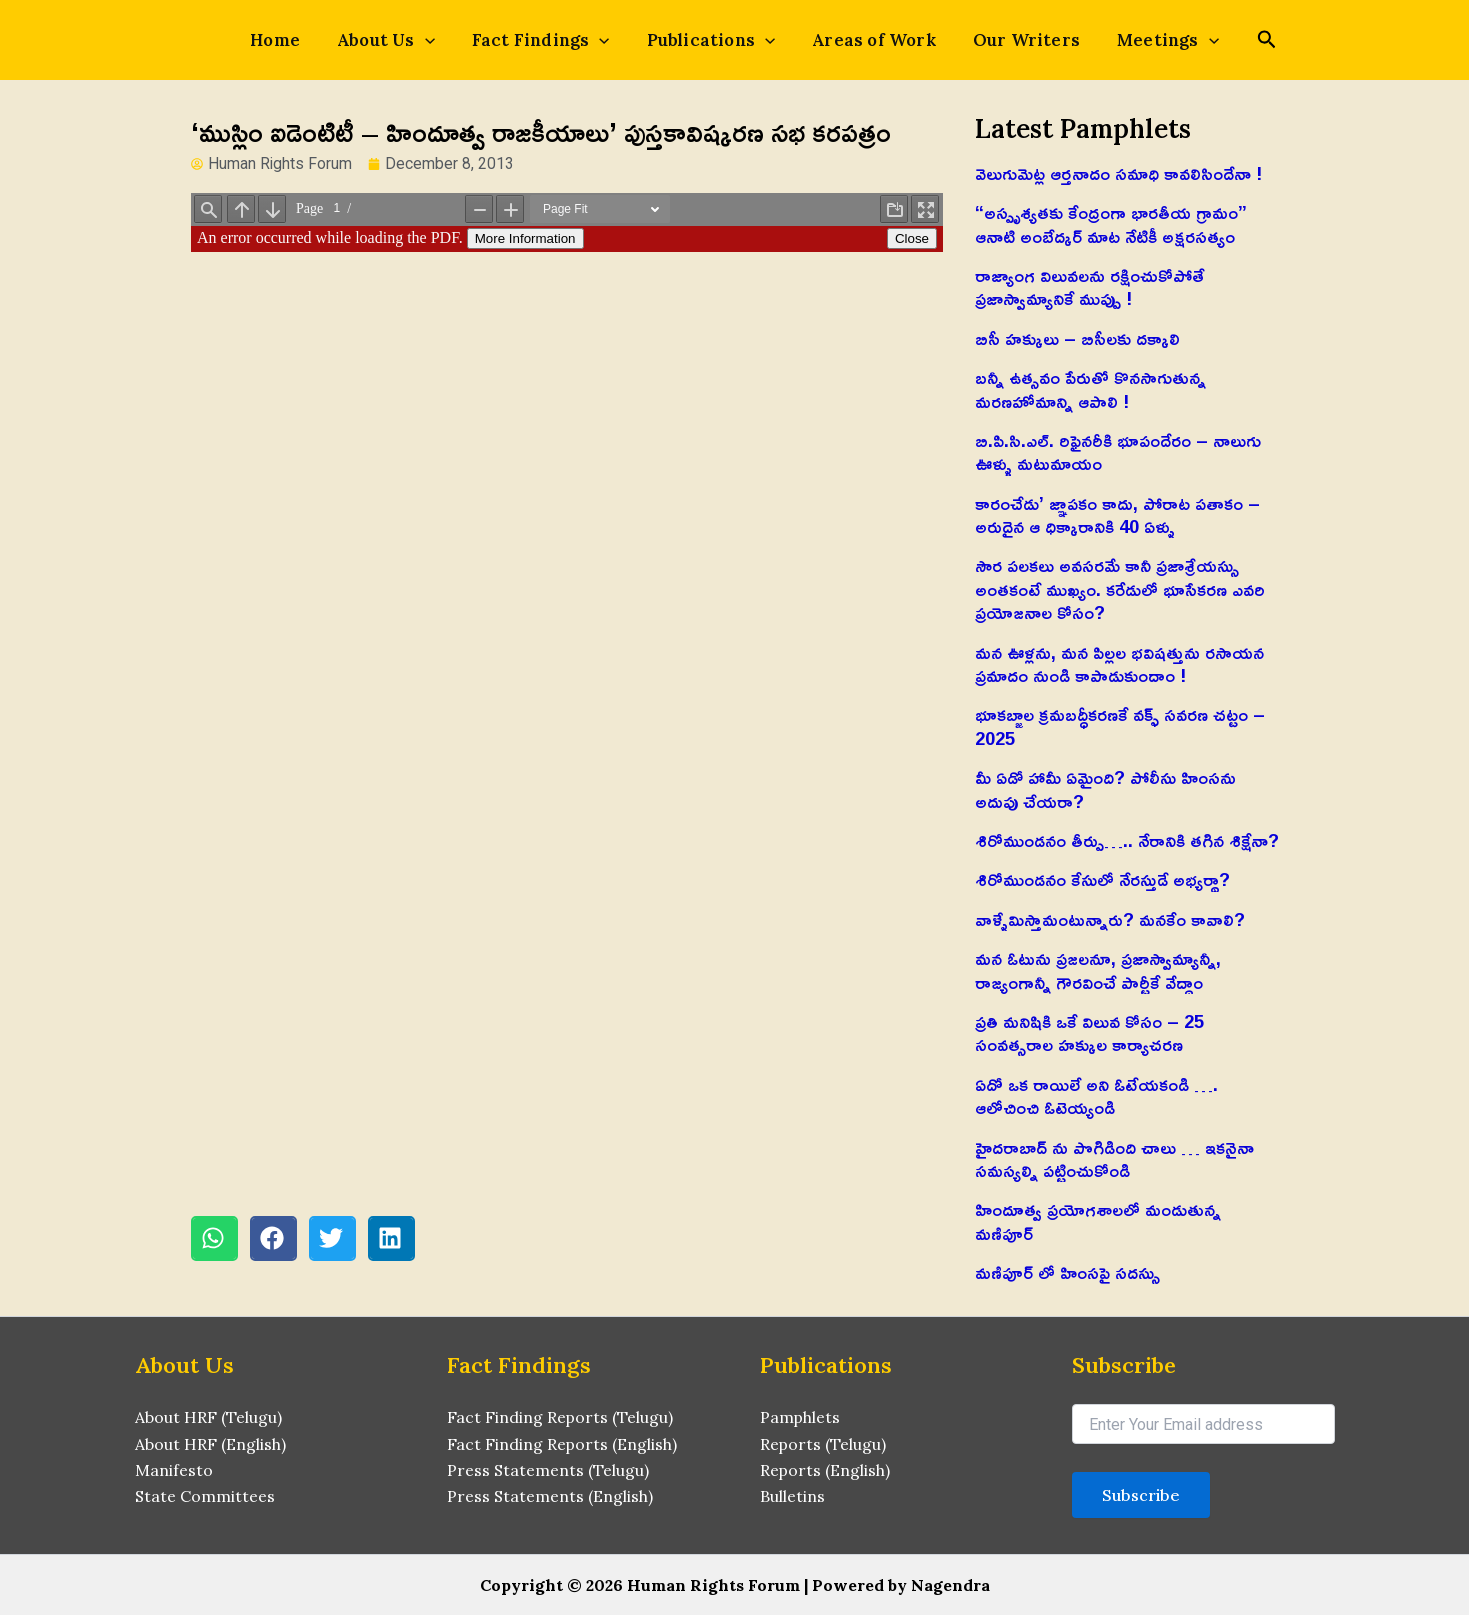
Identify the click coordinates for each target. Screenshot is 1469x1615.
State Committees (205, 1497)
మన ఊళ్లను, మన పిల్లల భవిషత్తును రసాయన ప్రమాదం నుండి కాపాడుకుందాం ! (1119, 663)
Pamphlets (800, 1417)
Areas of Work (865, 40)
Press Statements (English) (550, 1497)
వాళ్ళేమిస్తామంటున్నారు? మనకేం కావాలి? (1110, 919)
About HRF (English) (210, 1444)
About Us (404, 40)
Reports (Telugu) (823, 1444)
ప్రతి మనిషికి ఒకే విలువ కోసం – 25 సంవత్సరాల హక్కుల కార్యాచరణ (1089, 1032)
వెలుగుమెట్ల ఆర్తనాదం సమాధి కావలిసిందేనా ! (1118, 173)
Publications (711, 40)
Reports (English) (825, 1470)
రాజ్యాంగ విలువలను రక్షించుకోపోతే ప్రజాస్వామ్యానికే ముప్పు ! (1089, 286)
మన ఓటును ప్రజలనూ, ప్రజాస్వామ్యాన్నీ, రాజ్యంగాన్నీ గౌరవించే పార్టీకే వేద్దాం (1098, 969)
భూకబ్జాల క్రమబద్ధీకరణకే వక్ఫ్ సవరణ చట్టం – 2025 (1120, 725)
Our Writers (1008, 40)
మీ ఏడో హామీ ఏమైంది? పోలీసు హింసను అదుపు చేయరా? (1105, 788)
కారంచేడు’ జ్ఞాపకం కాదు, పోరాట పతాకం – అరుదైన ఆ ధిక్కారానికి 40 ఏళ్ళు (1117, 514)
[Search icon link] (1236, 41)
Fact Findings (550, 40)
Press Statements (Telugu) (548, 1470)
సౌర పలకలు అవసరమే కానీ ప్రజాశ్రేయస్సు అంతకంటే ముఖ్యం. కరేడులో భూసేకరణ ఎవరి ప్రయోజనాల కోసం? (1120, 588)
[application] (443, 40)
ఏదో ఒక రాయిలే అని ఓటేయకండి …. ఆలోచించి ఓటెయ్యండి (1096, 1095)
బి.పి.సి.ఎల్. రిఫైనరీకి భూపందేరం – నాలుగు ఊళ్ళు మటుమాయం (1118, 451)
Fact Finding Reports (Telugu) (560, 1417)
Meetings (1141, 40)
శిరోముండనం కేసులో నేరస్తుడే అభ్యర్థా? (1102, 879)
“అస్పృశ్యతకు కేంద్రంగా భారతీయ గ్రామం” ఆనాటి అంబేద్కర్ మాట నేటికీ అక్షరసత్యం (1111, 223)
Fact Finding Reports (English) (562, 1444)
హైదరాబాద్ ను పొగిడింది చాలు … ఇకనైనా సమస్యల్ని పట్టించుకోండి (1114, 1158)
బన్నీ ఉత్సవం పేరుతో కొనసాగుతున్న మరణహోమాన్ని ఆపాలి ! (1090, 388)
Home (302, 40)
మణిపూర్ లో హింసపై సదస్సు (1067, 1272)
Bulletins (792, 1497)
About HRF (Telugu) (208, 1417)
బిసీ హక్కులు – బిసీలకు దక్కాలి (1077, 338)
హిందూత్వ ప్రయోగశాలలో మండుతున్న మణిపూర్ (1098, 1220)
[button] (214, 1238)
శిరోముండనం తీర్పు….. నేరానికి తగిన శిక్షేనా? (1127, 840)
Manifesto (174, 1470)
